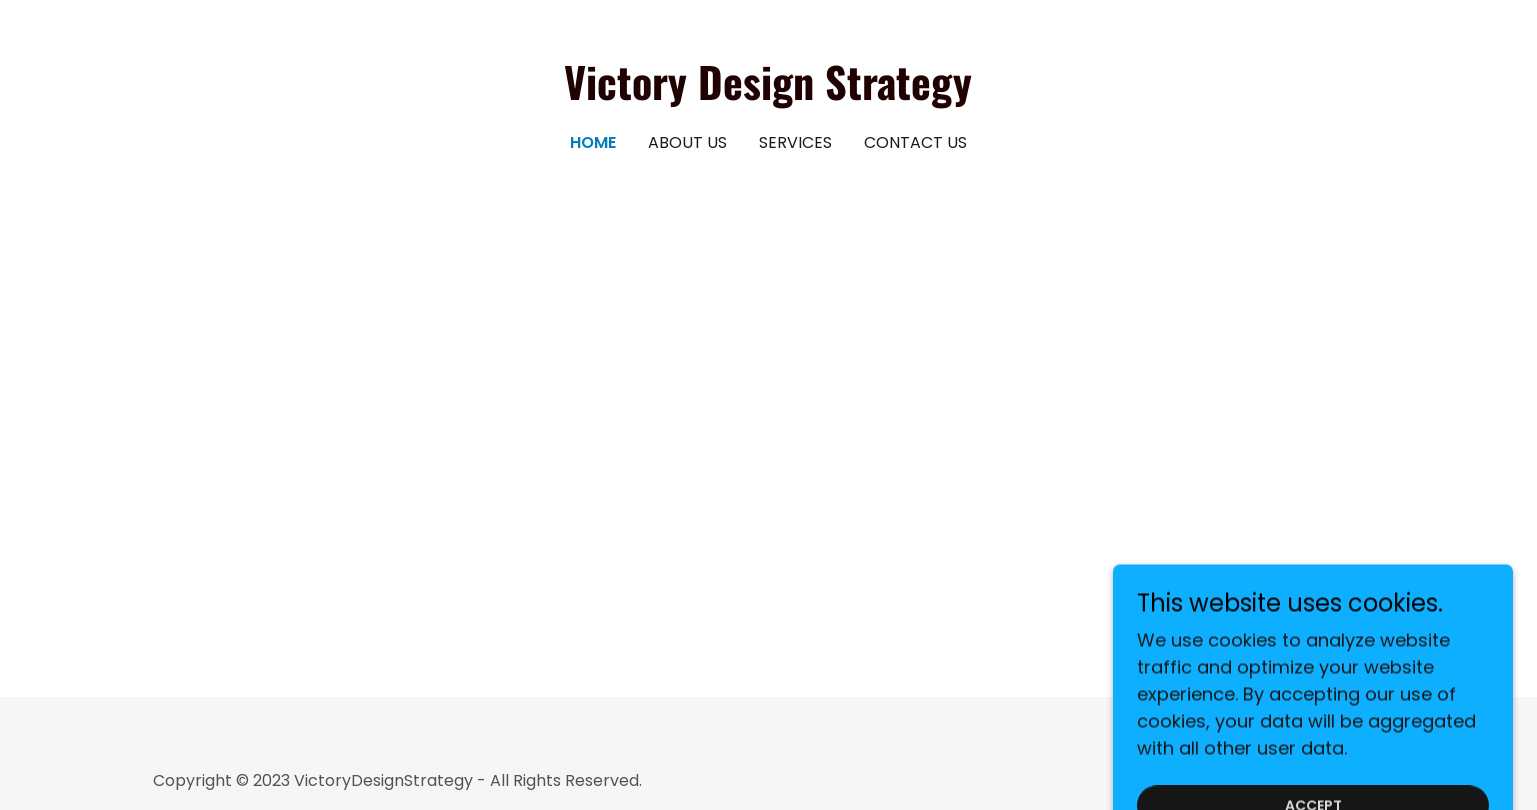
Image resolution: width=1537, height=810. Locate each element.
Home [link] (593, 142)
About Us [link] (687, 142)
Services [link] (795, 142)
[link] (768, 93)
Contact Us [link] (915, 142)
